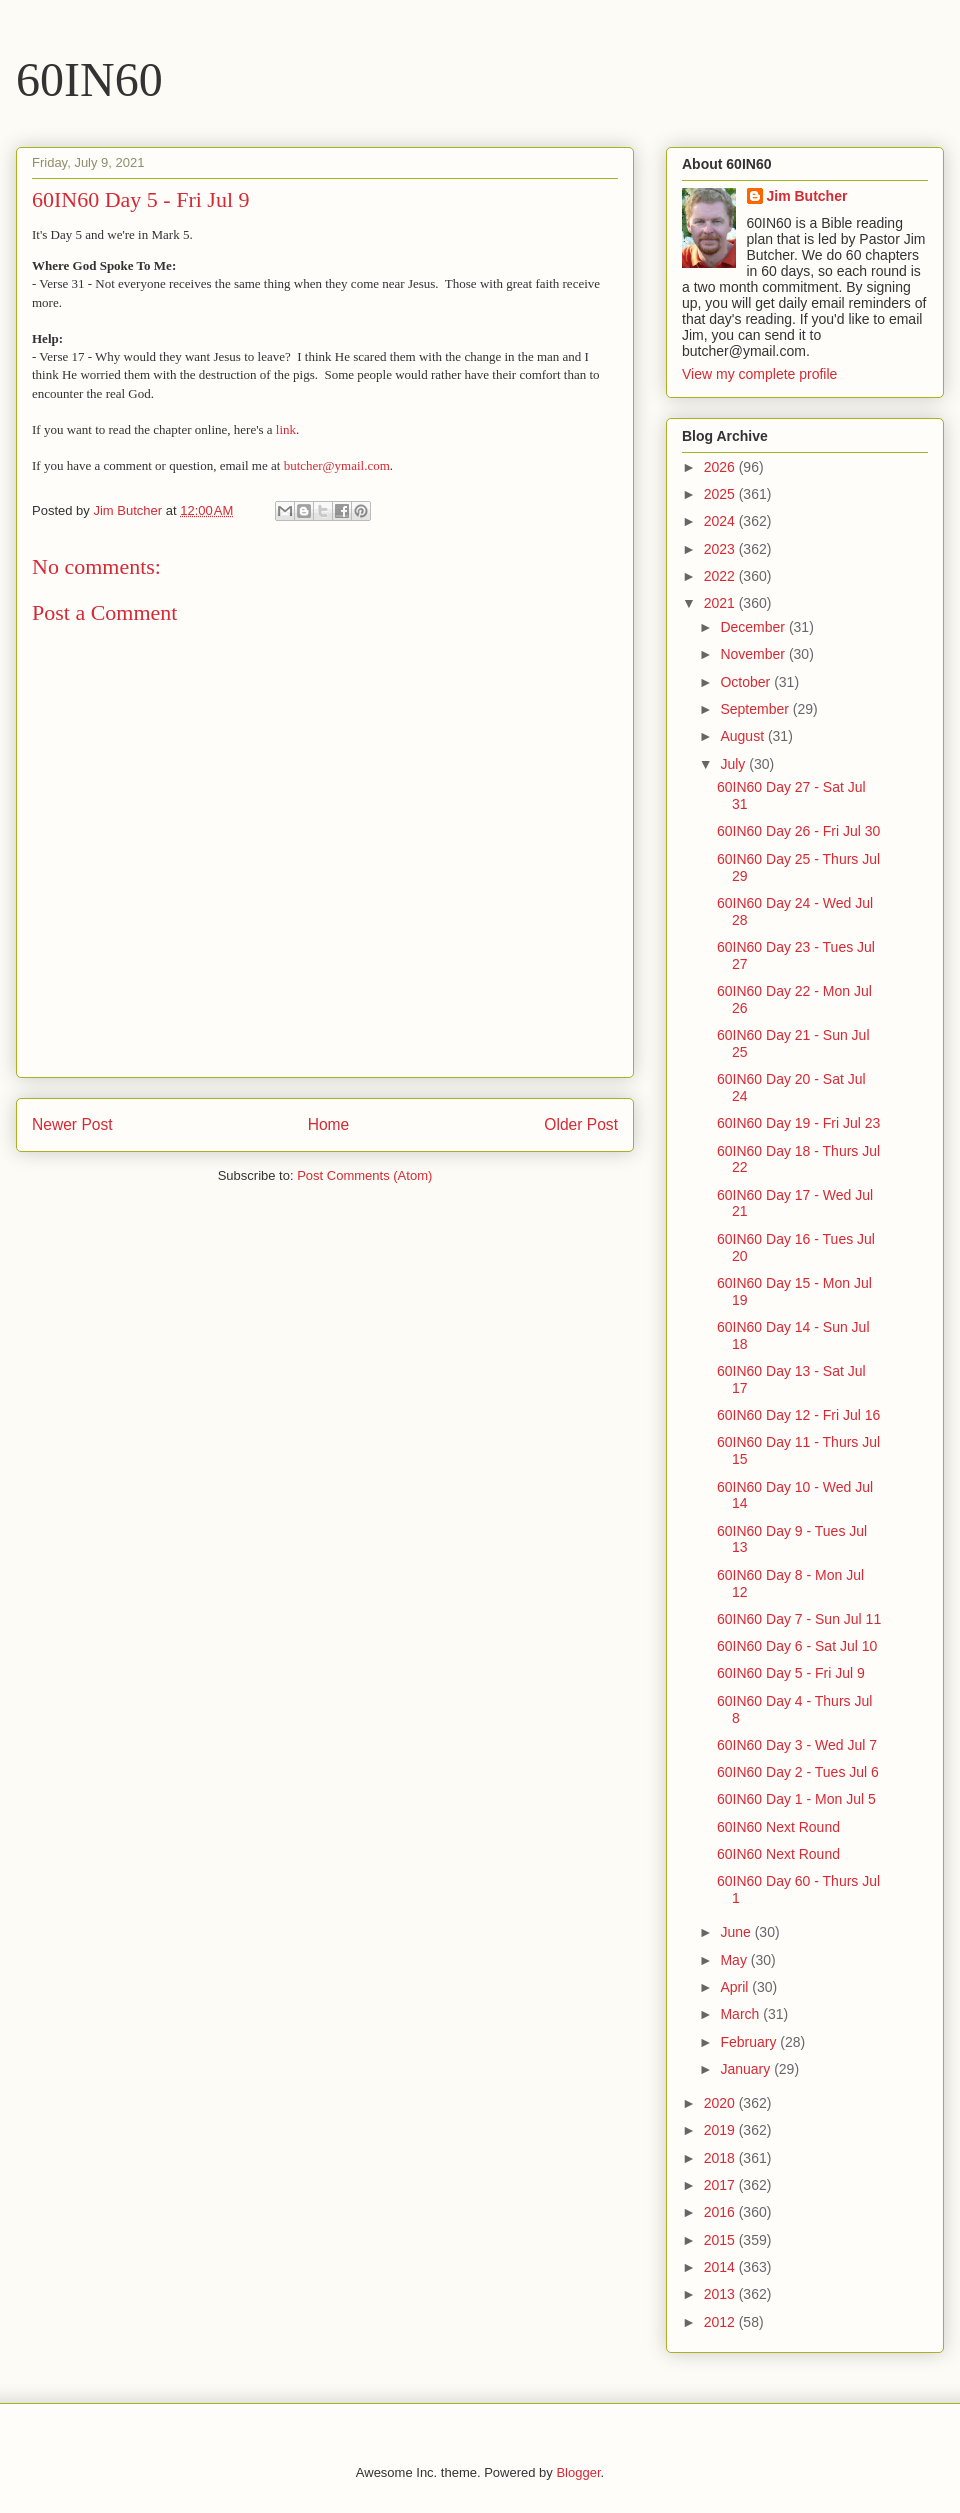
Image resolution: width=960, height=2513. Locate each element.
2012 (721, 2322)
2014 (721, 2267)
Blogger (578, 2472)
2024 (721, 521)
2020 (721, 2103)
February (750, 2042)
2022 (721, 576)
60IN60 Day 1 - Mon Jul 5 (796, 1799)
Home (329, 1124)
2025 (721, 494)
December (754, 627)
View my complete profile (759, 374)
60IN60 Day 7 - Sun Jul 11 (799, 1619)
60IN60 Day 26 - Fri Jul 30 (798, 831)
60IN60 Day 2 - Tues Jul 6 (798, 1772)
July (734, 764)
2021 (721, 603)
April (736, 1987)
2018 (721, 2158)
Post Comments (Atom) (364, 1175)
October (747, 682)
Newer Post (72, 1124)
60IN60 (89, 79)
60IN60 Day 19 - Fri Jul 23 (798, 1123)
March (741, 2014)
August (743, 736)
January (747, 2069)
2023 (721, 549)
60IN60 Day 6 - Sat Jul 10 (797, 1646)
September (756, 709)
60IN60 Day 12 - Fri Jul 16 (798, 1415)
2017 (721, 2185)
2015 (721, 2240)
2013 (721, 2294)
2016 (721, 2212)
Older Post (581, 1124)
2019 (721, 2130)
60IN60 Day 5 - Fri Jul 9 (791, 1673)
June (737, 1932)
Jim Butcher (807, 196)
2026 (721, 467)
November (754, 654)
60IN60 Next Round (778, 1827)
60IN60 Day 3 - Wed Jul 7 (797, 1745)
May (735, 1960)
